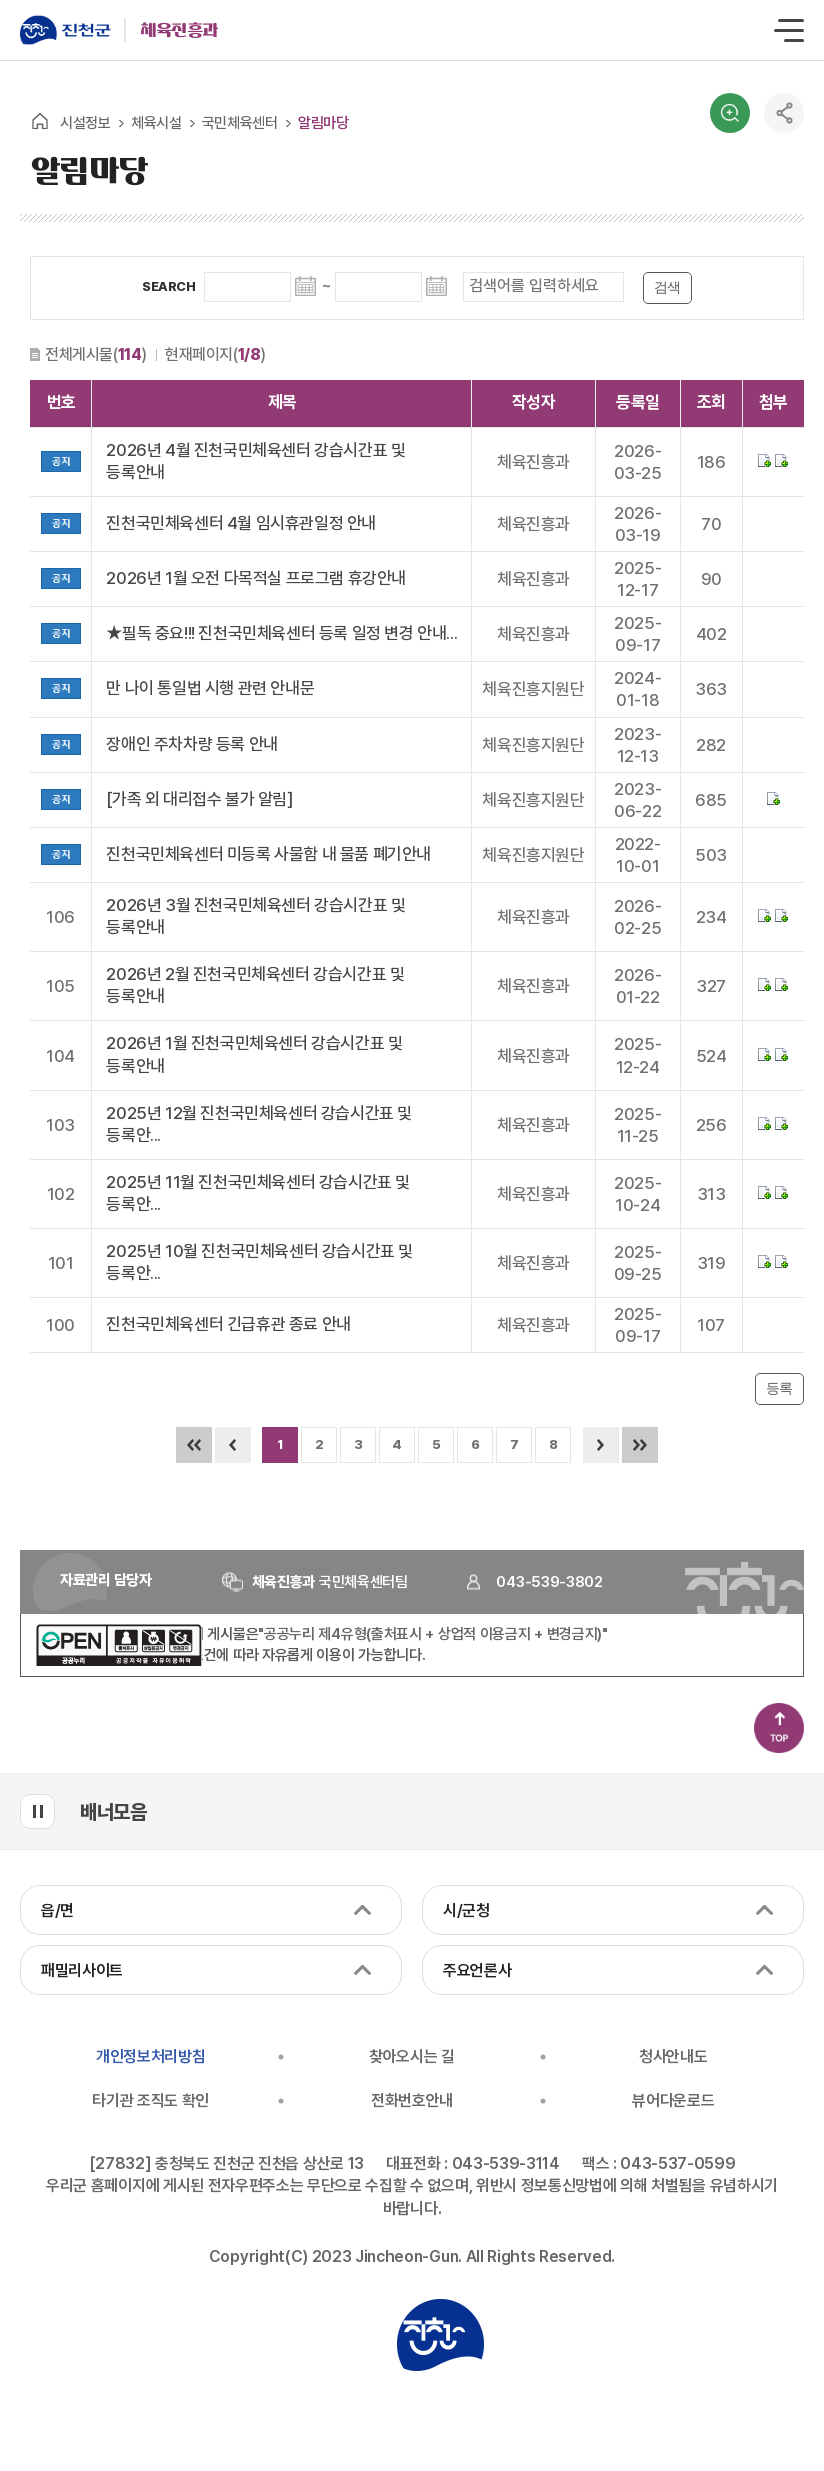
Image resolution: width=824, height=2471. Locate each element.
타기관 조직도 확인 (150, 2100)
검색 (730, 113)
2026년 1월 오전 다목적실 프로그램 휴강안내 (256, 578)
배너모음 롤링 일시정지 (37, 1811)
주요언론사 (477, 1970)
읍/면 (57, 1910)
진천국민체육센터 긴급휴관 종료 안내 (228, 1324)
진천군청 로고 (440, 2335)
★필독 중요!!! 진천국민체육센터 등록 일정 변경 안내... (281, 633)
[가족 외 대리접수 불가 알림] (199, 799)
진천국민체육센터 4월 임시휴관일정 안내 (241, 523)
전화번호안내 (412, 2100)
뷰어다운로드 (673, 2100)
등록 (779, 1388)
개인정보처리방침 (150, 2056)
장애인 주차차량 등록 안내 (191, 744)
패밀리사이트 (82, 1970)
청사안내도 (673, 2056)
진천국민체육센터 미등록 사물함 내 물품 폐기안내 (268, 854)
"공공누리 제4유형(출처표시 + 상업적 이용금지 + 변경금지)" (433, 1634)
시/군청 (466, 1910)
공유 (784, 113)
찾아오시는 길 (412, 2056)
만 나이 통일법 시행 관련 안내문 (210, 688)
